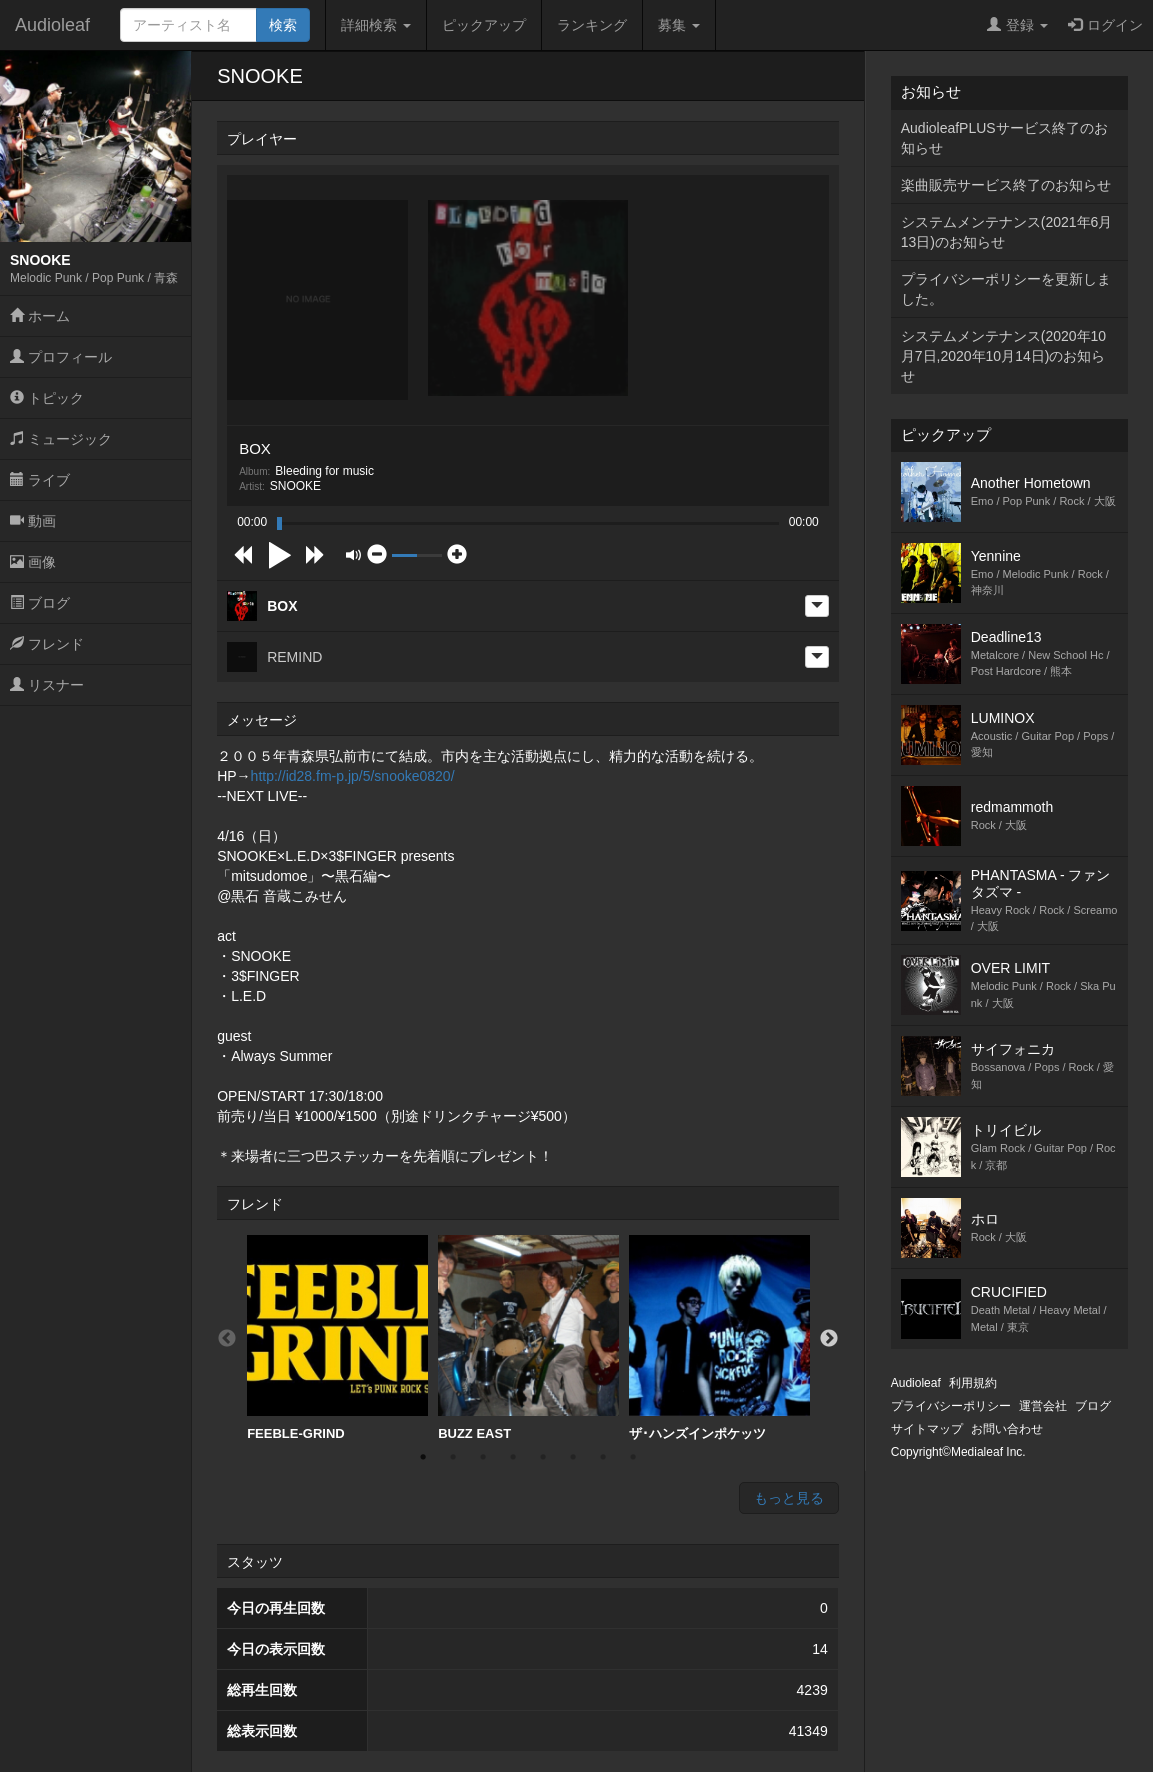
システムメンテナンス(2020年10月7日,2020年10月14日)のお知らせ (1003, 356)
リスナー (47, 685)
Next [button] (829, 1339)
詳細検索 (376, 25)
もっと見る (789, 1498)
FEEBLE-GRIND (337, 1338)
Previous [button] (227, 1339)
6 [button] (573, 1457)
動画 (33, 521)
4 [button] (513, 1457)
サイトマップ (927, 1429)
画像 (33, 562)
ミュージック (61, 439)
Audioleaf (52, 25)
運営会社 (1043, 1406)
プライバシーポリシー (951, 1406)
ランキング (592, 25)
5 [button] (543, 1457)
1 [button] (423, 1457)
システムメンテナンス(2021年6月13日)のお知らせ (1007, 232)
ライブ (40, 480)
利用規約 (973, 1383)
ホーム (40, 316)
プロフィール (61, 357)
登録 (1017, 25)
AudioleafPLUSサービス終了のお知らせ (1004, 138)
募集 (679, 25)
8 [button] (633, 1457)
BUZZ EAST (528, 1338)
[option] (337, 1338)
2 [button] (453, 1457)
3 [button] (483, 1457)
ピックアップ (484, 25)
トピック (47, 398)
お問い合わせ (1007, 1429)
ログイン (1105, 25)
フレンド (47, 644)
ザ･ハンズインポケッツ (719, 1338)
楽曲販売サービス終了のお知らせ (1006, 185)
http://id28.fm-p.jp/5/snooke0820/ (353, 776)
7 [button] (603, 1457)
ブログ (40, 603)
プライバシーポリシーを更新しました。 (1006, 289)
